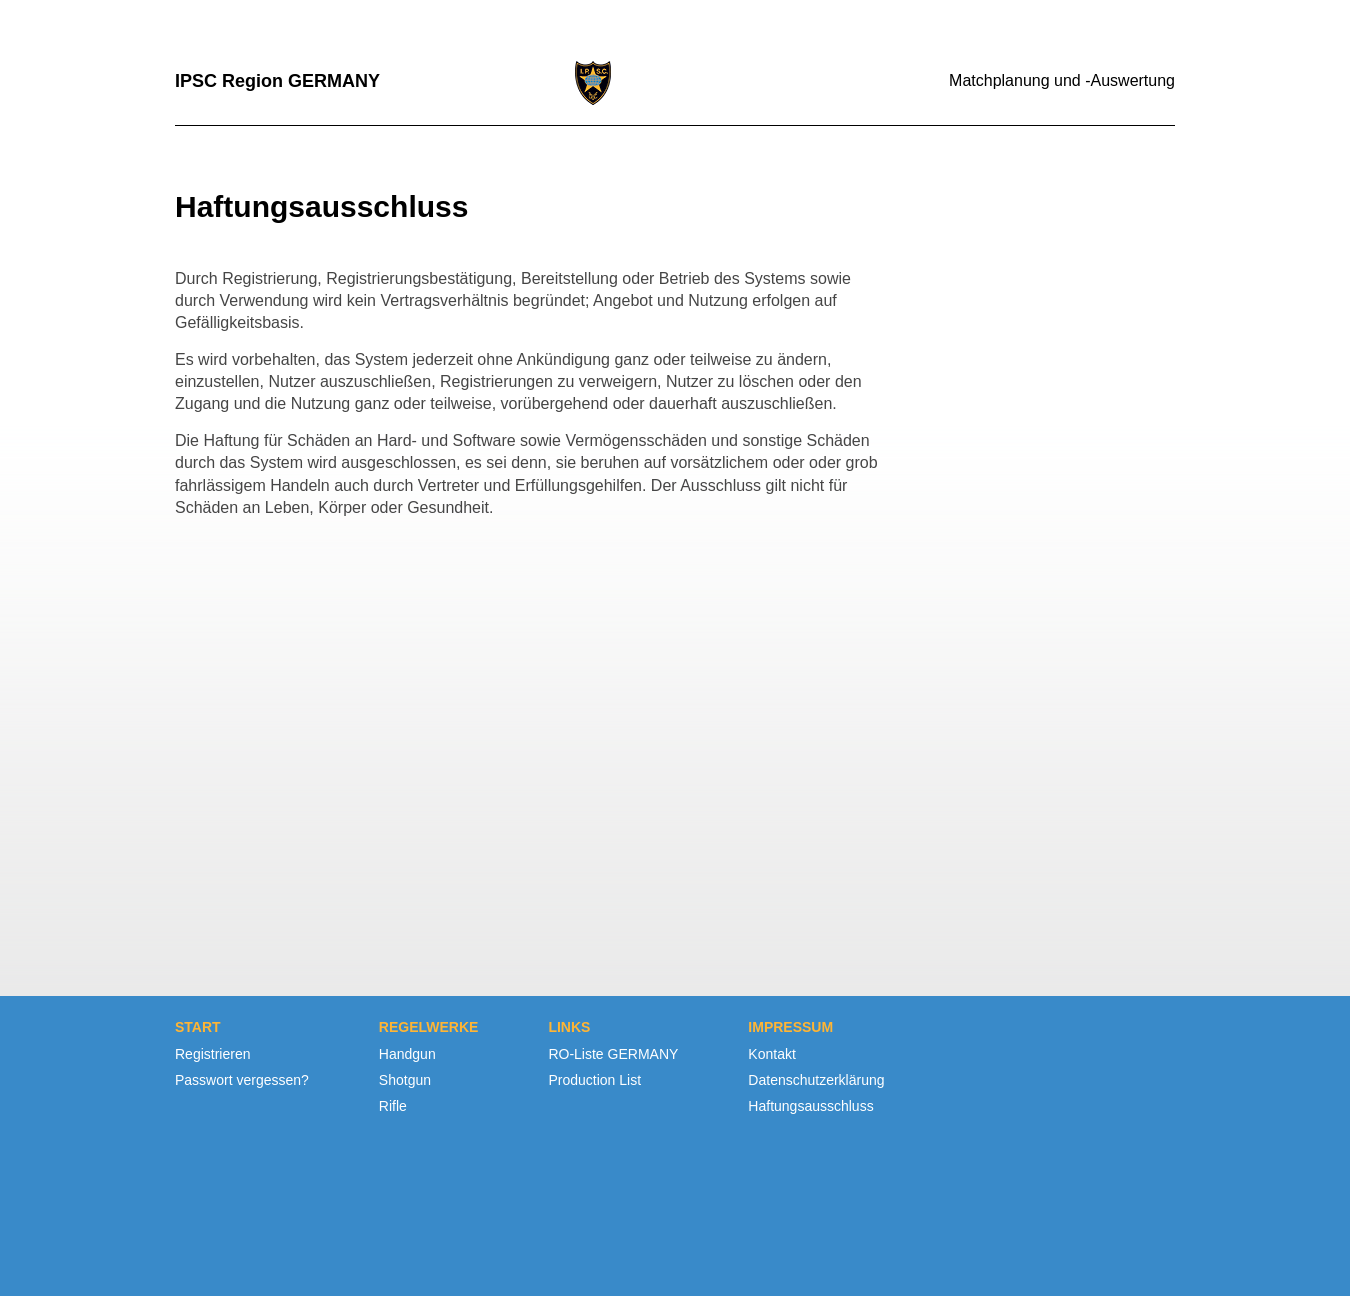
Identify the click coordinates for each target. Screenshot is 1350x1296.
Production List (594, 1080)
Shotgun (405, 1080)
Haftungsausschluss (810, 1106)
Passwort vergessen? (242, 1080)
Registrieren (212, 1054)
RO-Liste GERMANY (613, 1054)
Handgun (407, 1054)
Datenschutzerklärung (816, 1080)
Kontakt (771, 1054)
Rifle (393, 1106)
